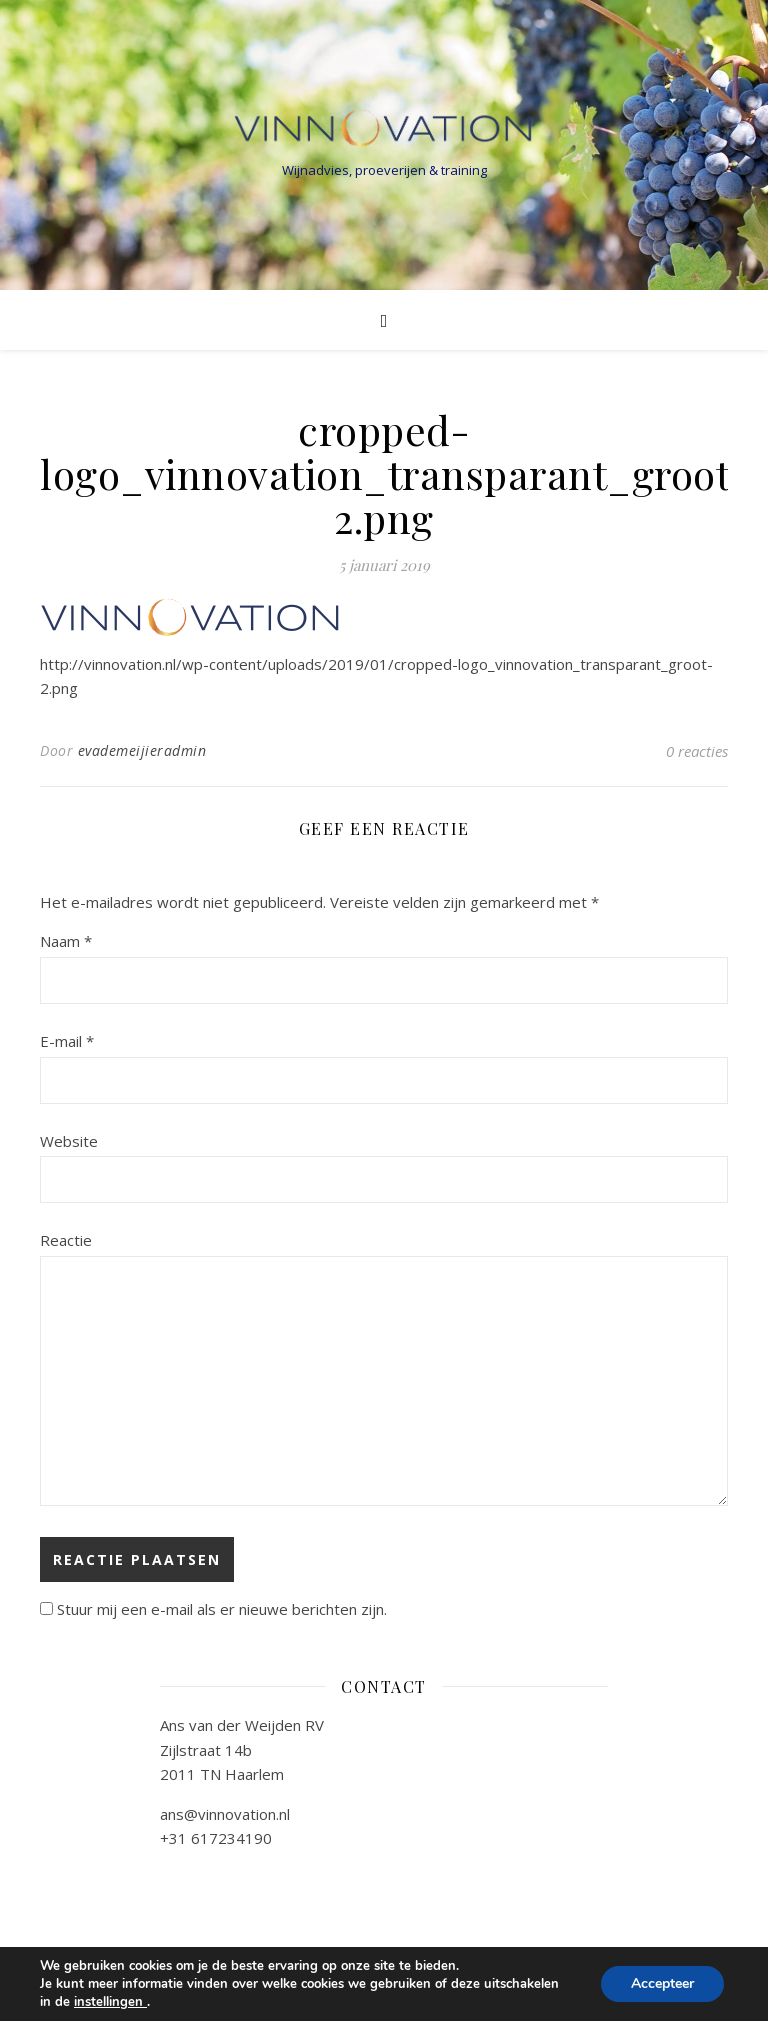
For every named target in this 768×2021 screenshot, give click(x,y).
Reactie (66, 1240)
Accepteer (662, 1983)
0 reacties (697, 751)
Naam (66, 941)
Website (69, 1141)
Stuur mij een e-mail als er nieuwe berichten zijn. (222, 1609)
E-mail (67, 1041)
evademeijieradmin (142, 750)
